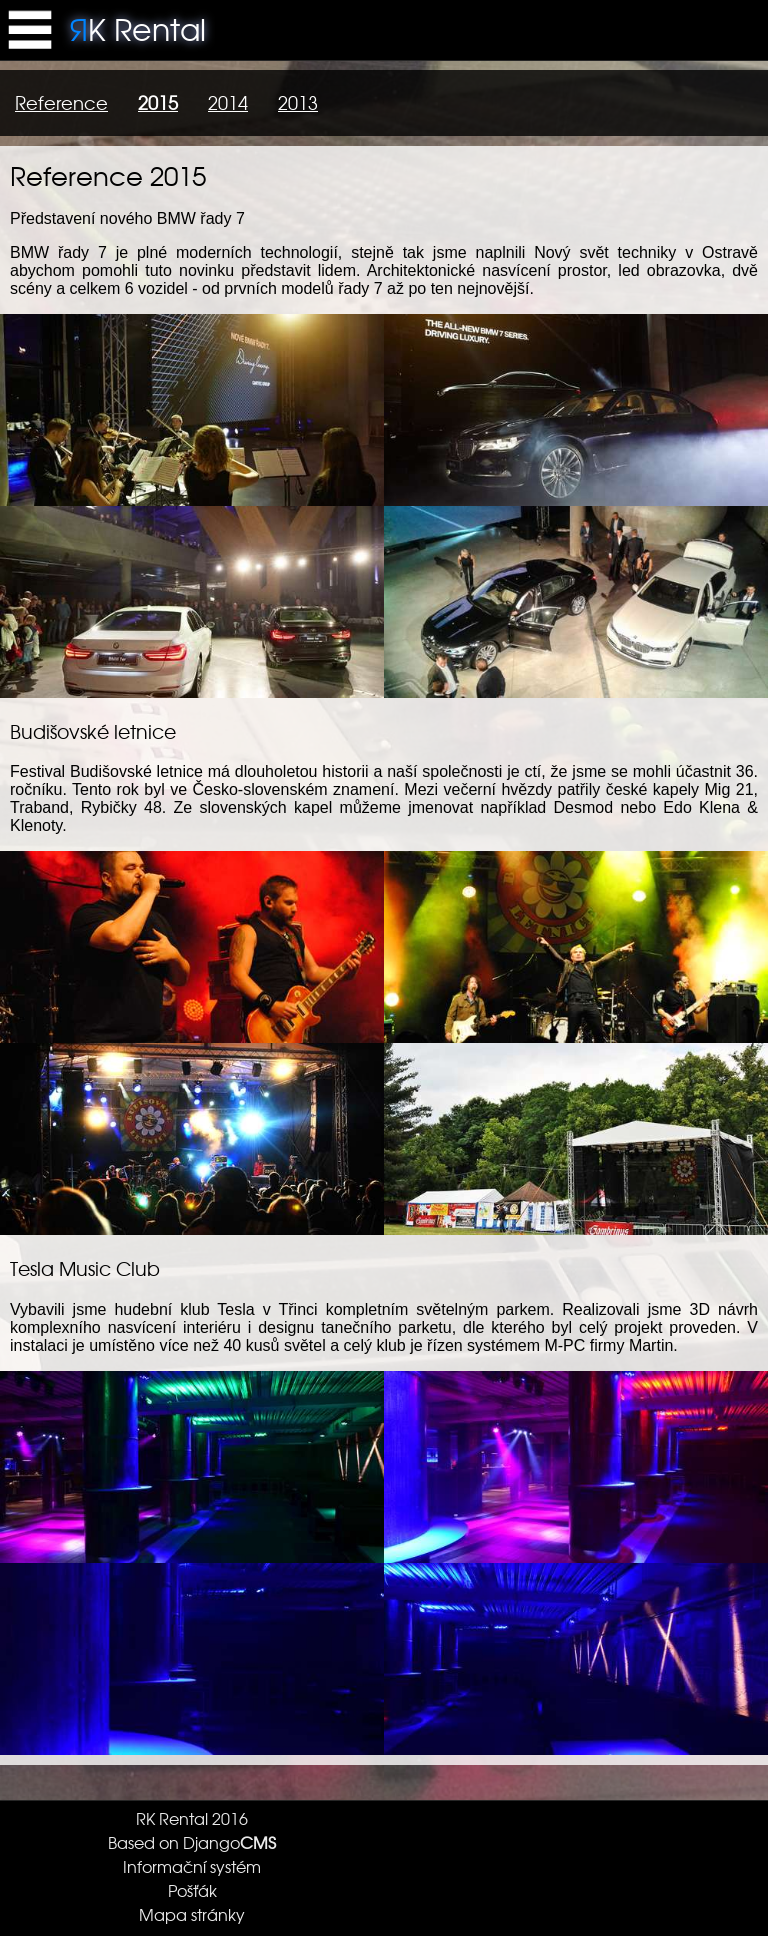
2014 (228, 103)
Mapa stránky (192, 1914)
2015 (158, 103)
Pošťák (192, 1890)
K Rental (138, 28)
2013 (298, 103)
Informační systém (192, 1866)
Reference (61, 103)
